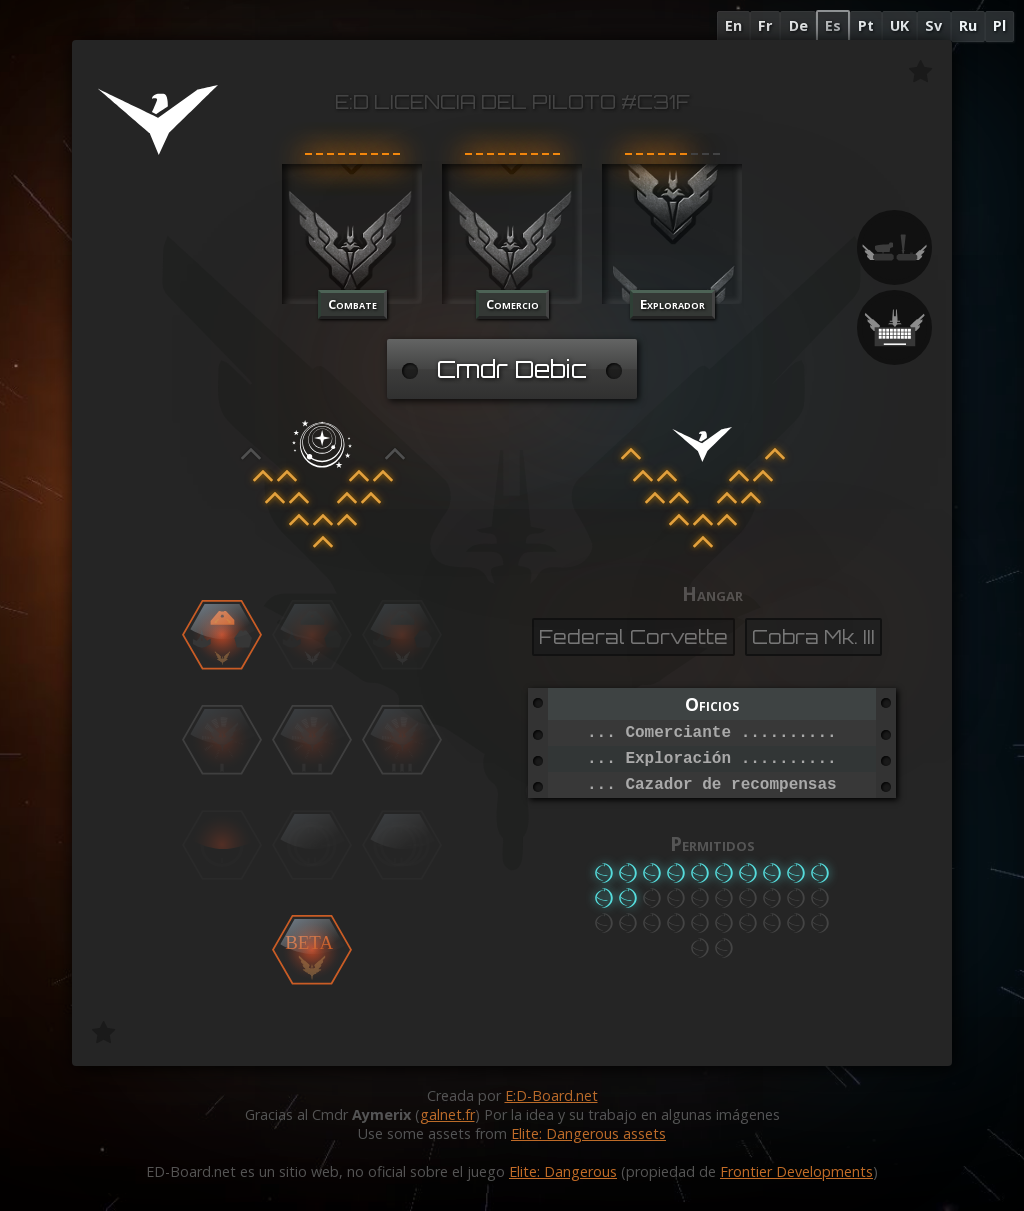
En (733, 25)
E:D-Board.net (551, 1095)
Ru (968, 25)
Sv (933, 25)
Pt (866, 25)
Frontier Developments (796, 1171)
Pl (999, 25)
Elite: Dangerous (563, 1171)
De (798, 25)
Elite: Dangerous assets (588, 1133)
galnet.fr (447, 1114)
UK (899, 25)
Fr (765, 25)
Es (833, 25)
